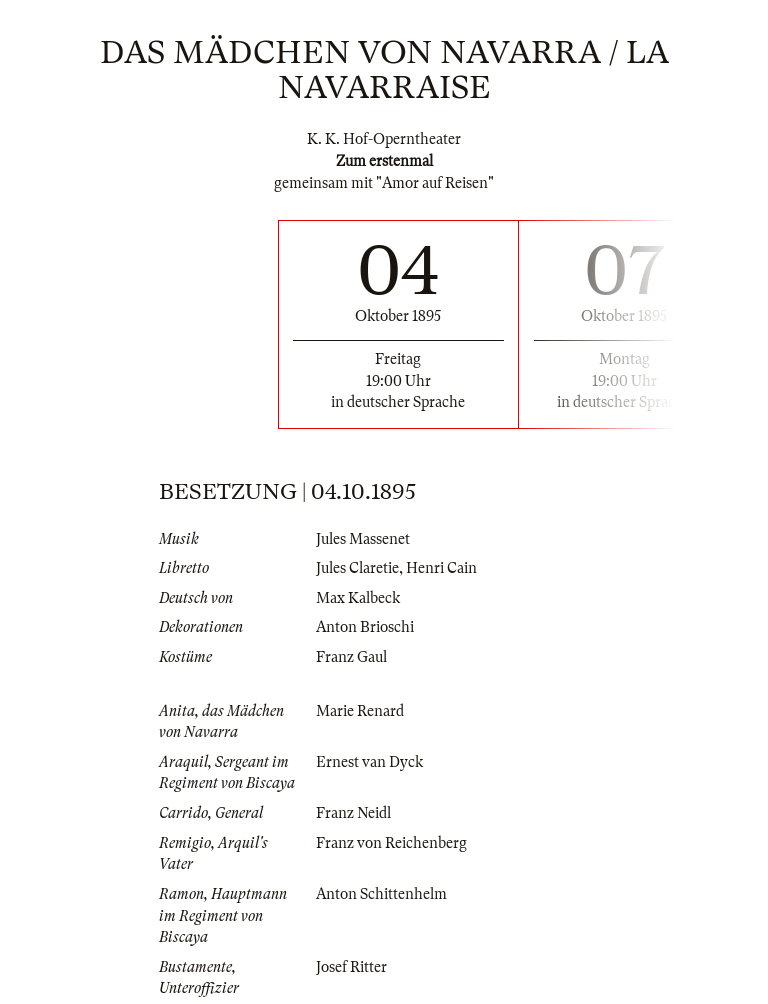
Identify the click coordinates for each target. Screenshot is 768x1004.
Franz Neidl (353, 813)
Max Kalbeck (358, 598)
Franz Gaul (351, 657)
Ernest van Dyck (369, 762)
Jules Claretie (357, 568)
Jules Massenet (363, 539)
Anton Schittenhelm (381, 894)
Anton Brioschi (365, 627)
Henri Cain (441, 568)
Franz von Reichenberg (391, 843)
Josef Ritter (351, 967)
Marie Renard (360, 711)
